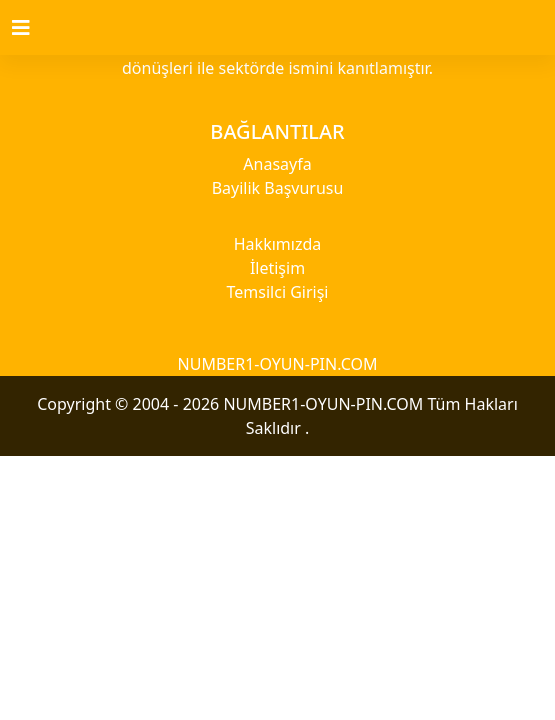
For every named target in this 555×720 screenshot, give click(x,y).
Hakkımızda (277, 244)
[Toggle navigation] (33, 28)
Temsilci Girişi (278, 292)
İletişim (277, 268)
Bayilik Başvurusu (278, 188)
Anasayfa (277, 164)
